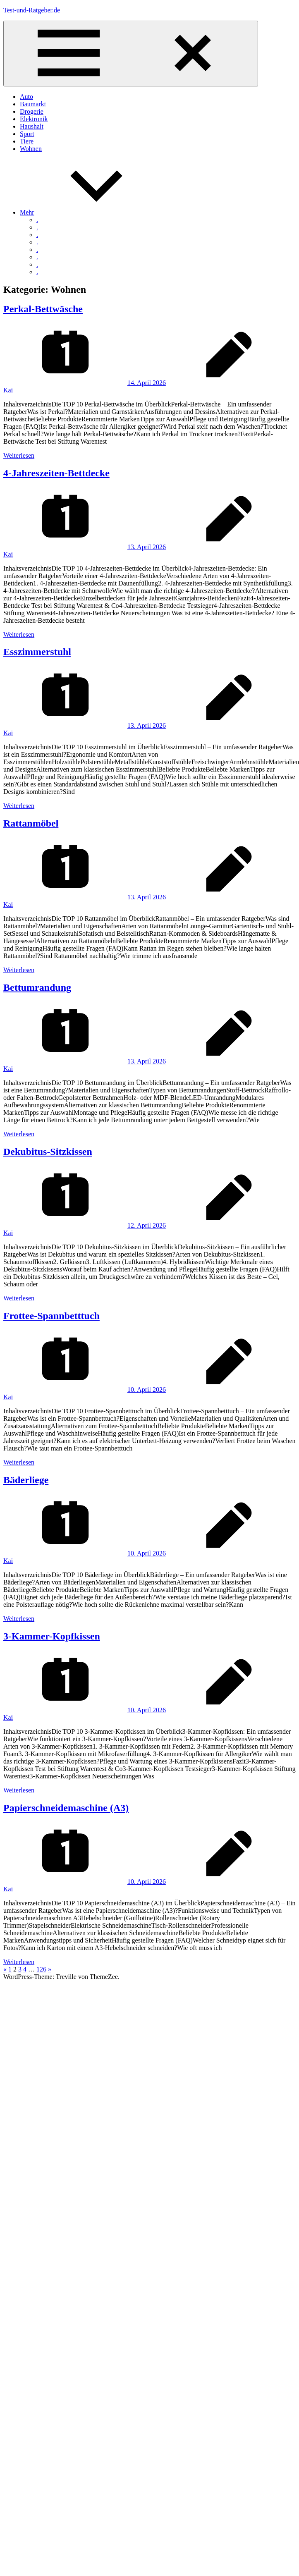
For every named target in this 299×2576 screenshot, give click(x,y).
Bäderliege (25, 1479)
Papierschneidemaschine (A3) (66, 1807)
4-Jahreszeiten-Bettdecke (56, 473)
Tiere (26, 141)
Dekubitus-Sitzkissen (47, 1151)
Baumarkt (33, 104)
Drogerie (31, 111)
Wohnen (31, 148)
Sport (27, 133)
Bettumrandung (37, 987)
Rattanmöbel (30, 823)
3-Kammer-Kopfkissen (51, 1636)
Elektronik (34, 118)
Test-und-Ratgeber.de (31, 10)
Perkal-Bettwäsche (43, 308)
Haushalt (31, 126)
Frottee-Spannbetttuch (51, 1315)
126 (41, 1969)
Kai (8, 390)
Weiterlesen (18, 455)
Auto (26, 96)
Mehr (89, 212)
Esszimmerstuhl (37, 651)
